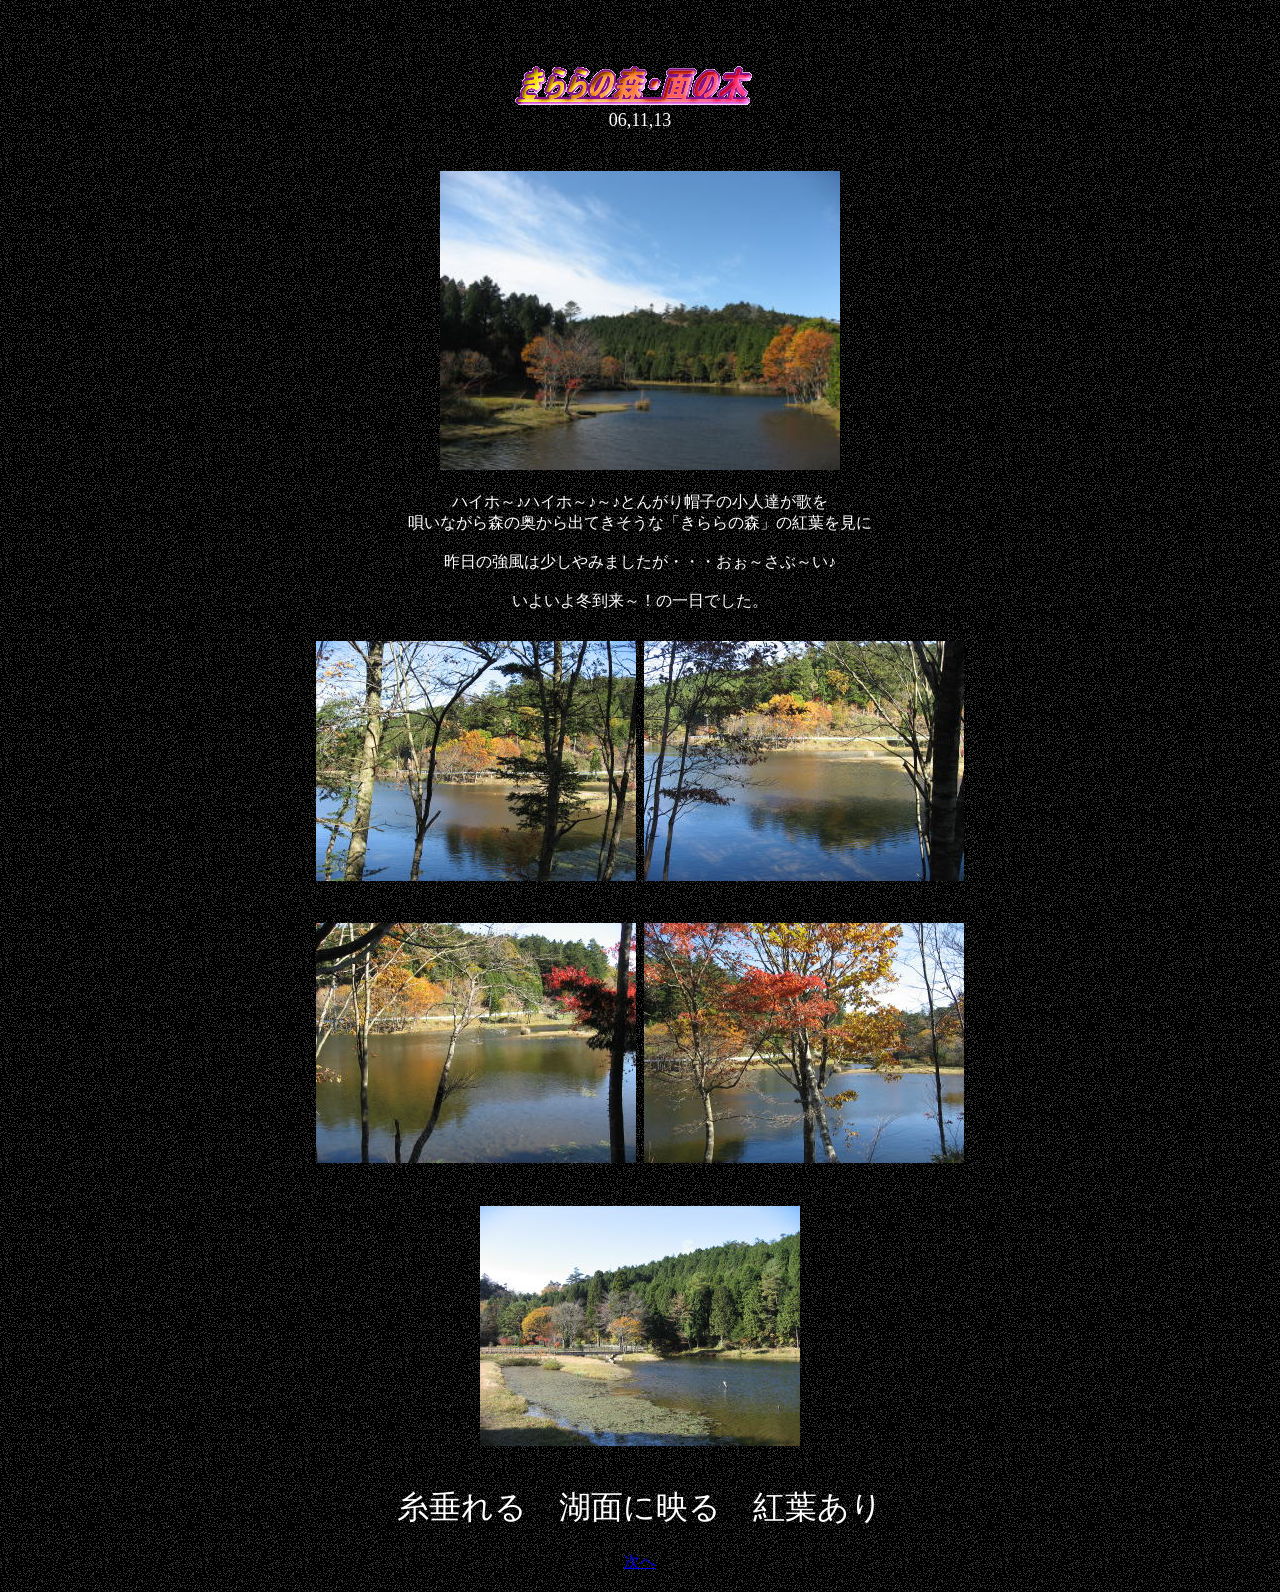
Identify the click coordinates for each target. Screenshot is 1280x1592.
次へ (640, 1561)
